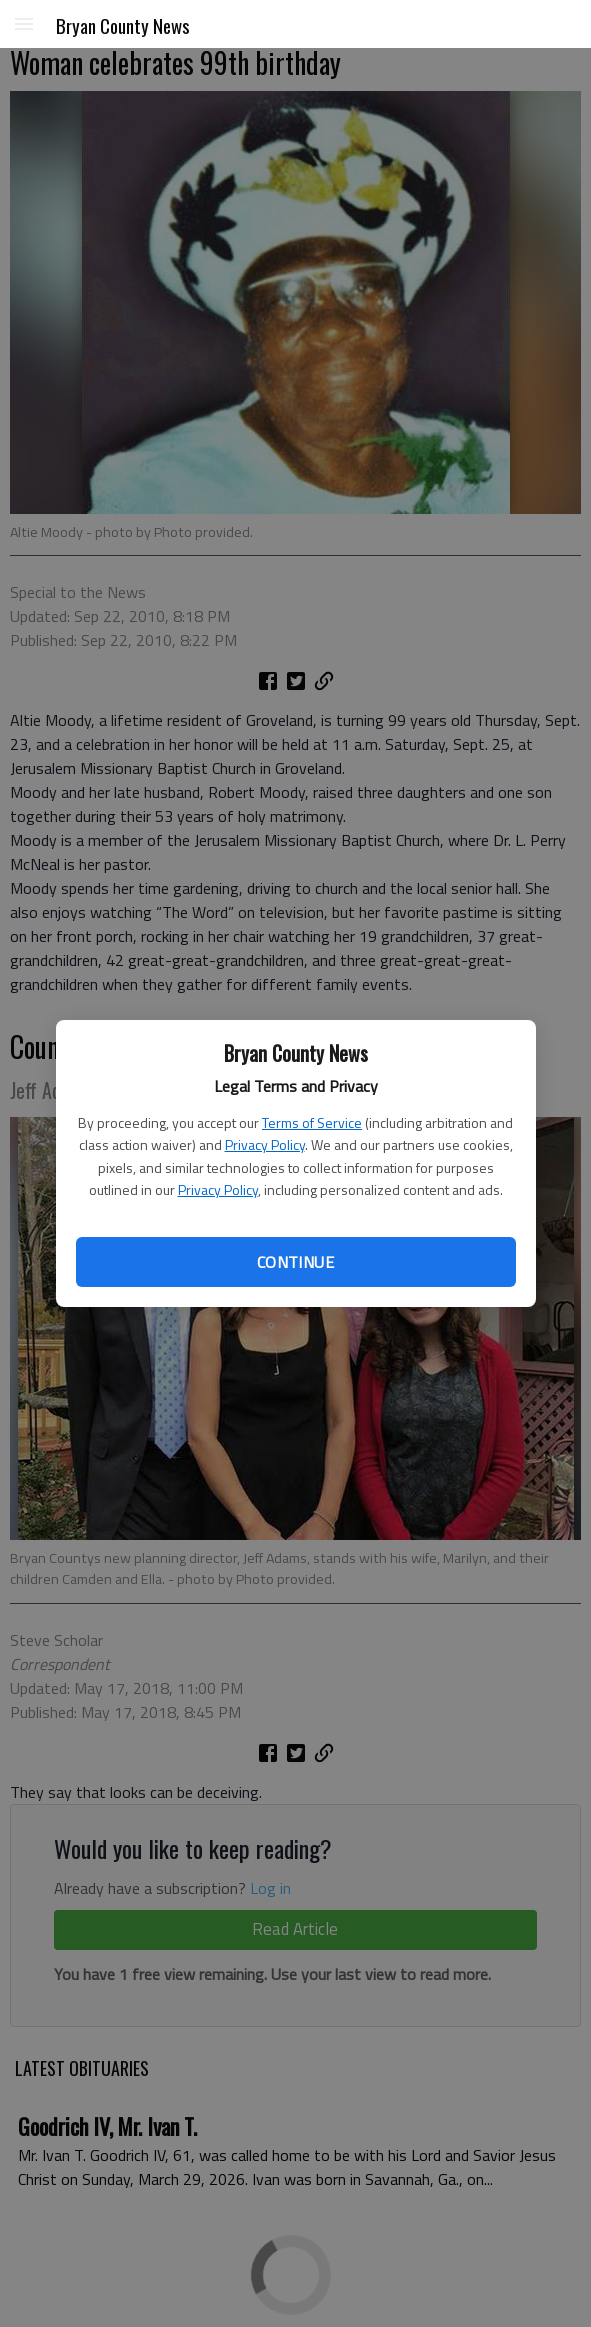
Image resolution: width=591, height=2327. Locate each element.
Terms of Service (312, 1122)
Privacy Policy (265, 1144)
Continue (295, 1262)
